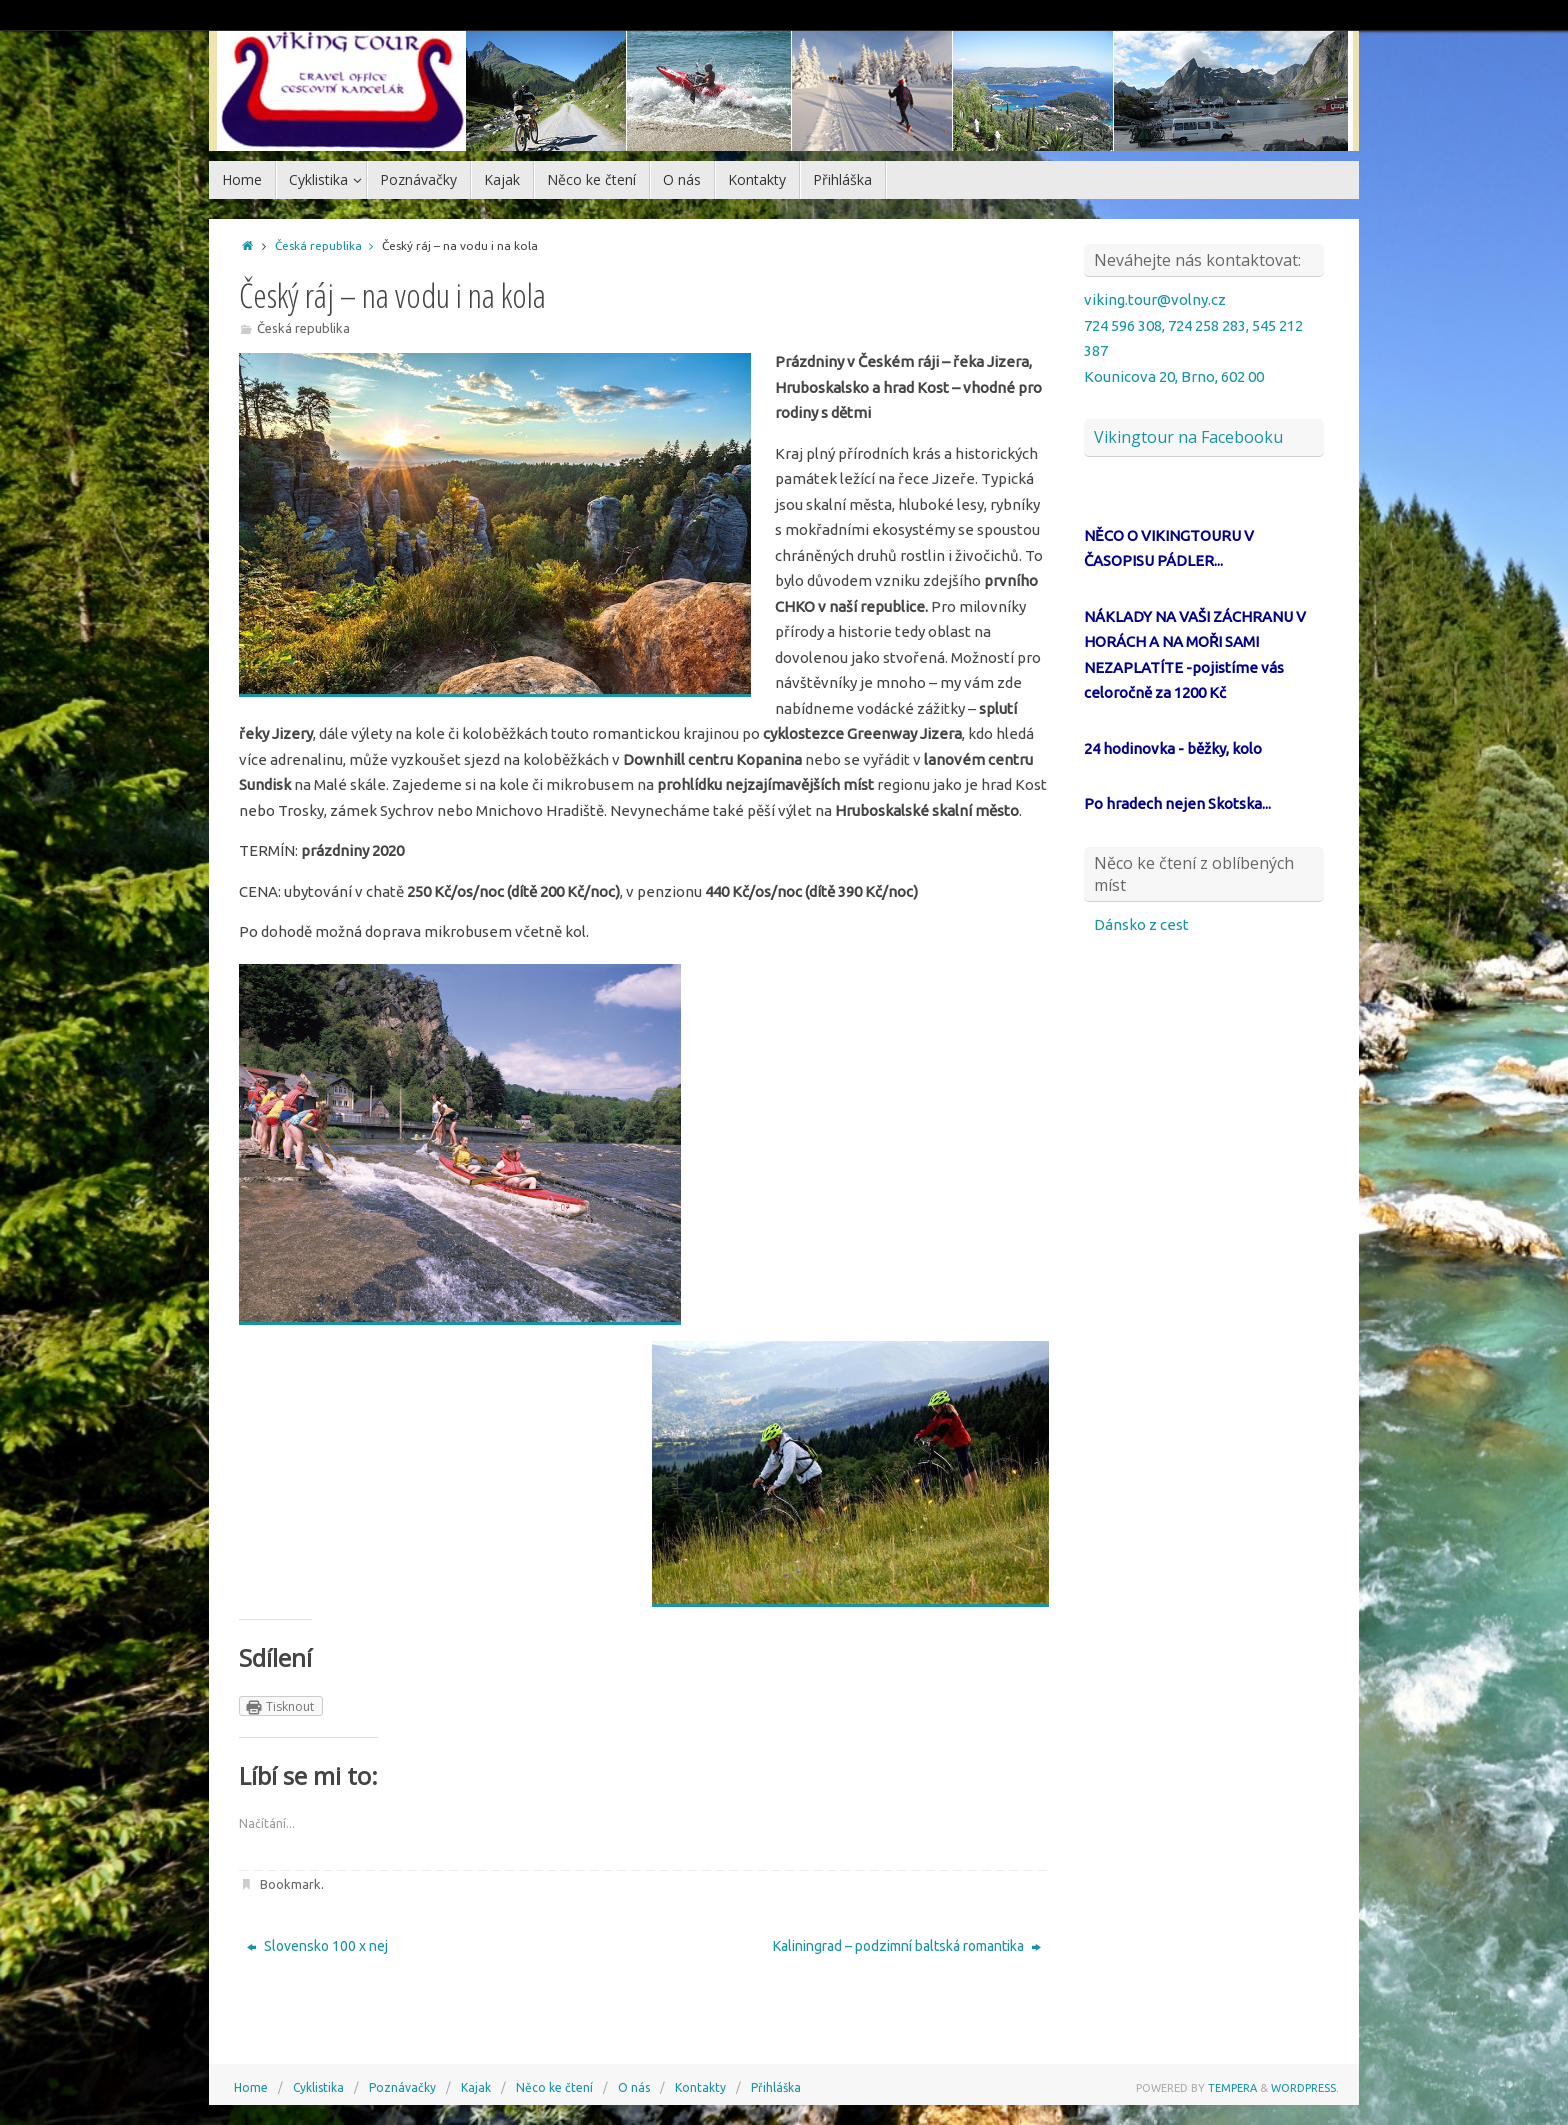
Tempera (1232, 2088)
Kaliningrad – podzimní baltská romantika (907, 1946)
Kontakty (700, 2087)
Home (251, 2087)
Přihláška (776, 2087)
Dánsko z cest (1141, 924)
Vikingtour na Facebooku (1188, 437)
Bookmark (290, 1884)
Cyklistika (318, 2087)
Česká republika (328, 245)
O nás (634, 2087)
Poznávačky (402, 2087)
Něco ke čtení (554, 2087)
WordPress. (1305, 2088)
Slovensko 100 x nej (317, 1946)
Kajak (476, 2087)
